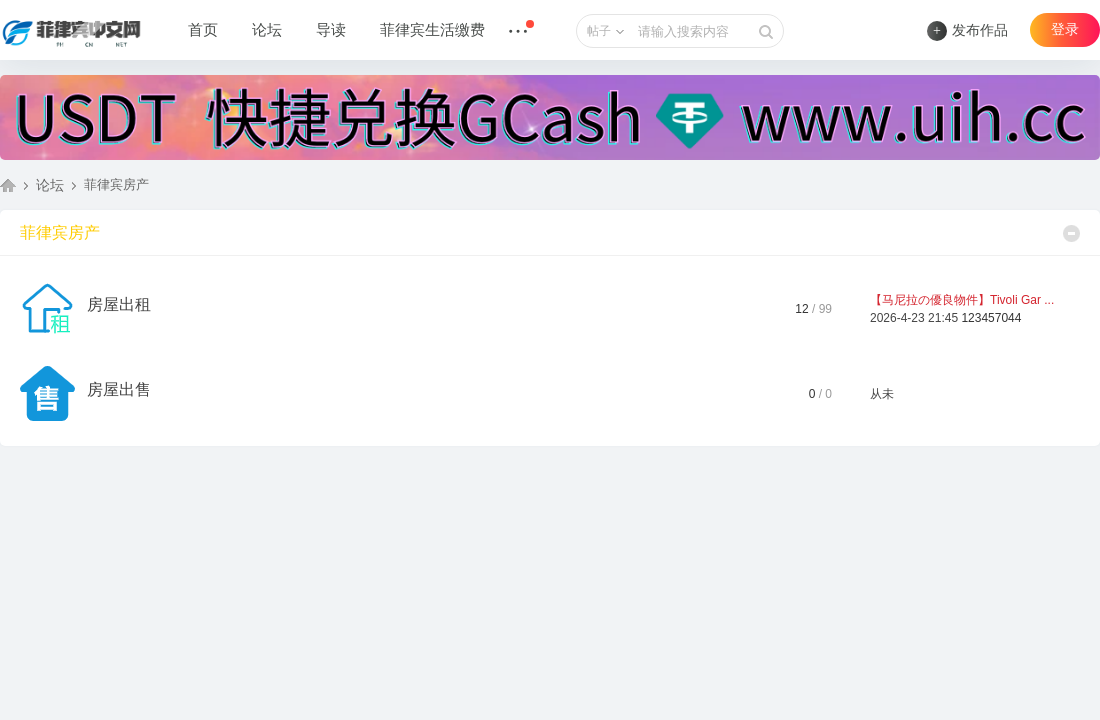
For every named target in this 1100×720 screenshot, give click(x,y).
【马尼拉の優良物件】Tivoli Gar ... (962, 300)
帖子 (599, 31)
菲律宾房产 (60, 232)
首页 (203, 30)
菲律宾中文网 (8, 185)
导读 (331, 30)
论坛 (267, 30)
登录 (1065, 29)
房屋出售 (119, 389)
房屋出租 (119, 304)
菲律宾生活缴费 (432, 30)
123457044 (991, 318)
